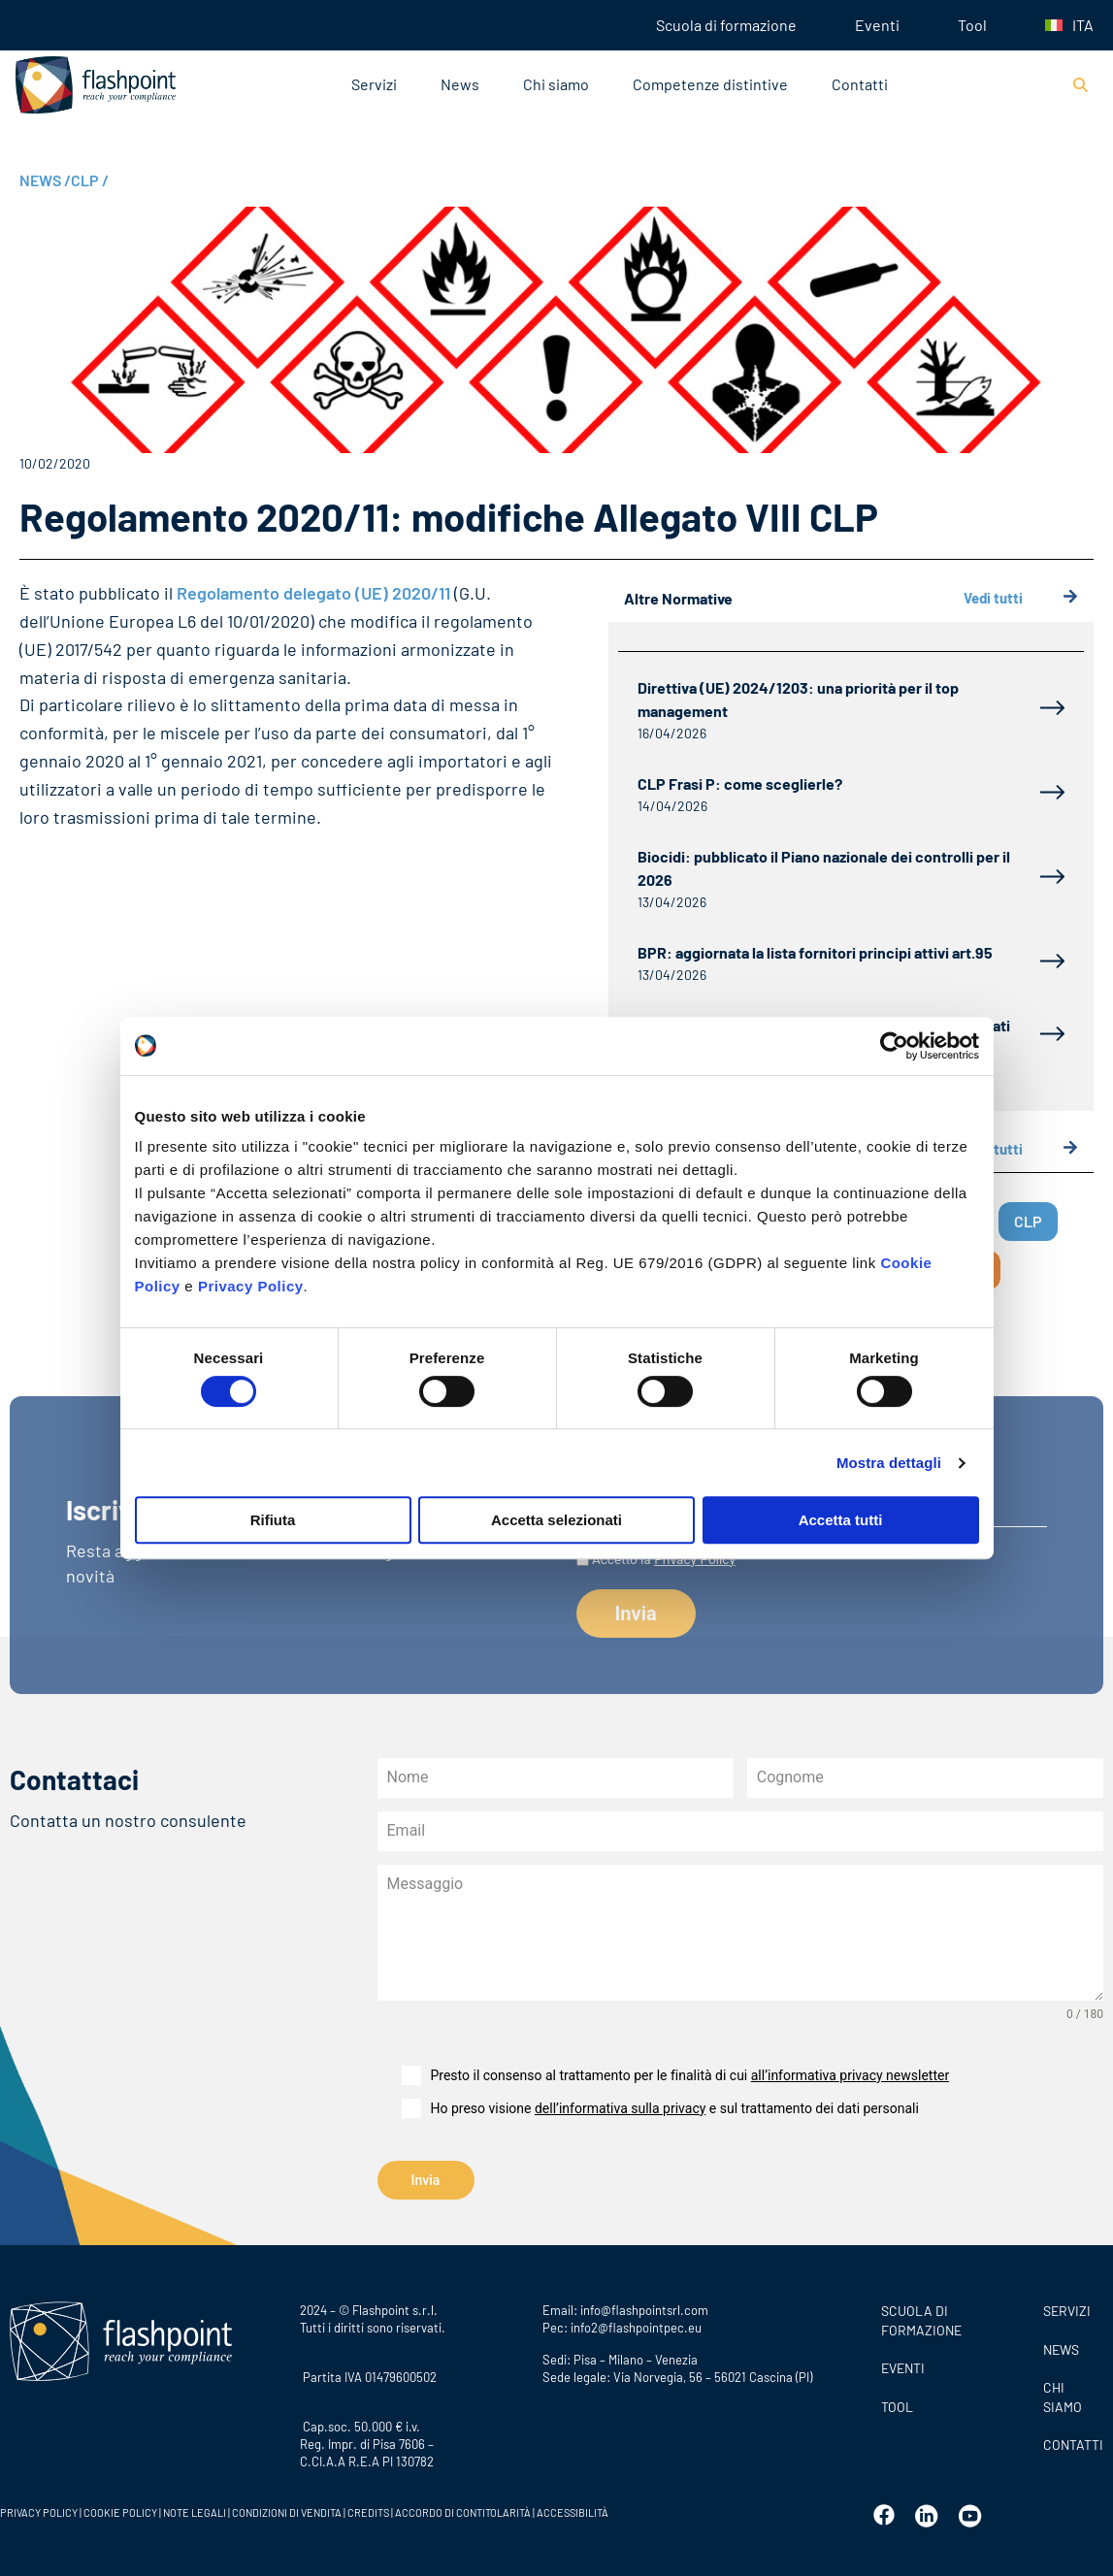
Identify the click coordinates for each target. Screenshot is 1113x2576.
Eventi (877, 25)
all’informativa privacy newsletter (850, 2075)
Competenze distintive (710, 84)
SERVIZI (1067, 2310)
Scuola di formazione (726, 25)
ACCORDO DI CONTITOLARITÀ (464, 2512)
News (460, 84)
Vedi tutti (1021, 598)
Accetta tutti (841, 1520)
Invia (426, 2180)
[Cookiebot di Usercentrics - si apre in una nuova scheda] (894, 1045)
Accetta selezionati (556, 1520)
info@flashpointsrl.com (644, 2310)
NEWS (45, 180)
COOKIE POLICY (120, 2512)
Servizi (374, 84)
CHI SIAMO (1062, 2397)
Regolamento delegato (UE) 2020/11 (313, 592)
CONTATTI (1073, 2444)
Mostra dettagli (888, 1462)
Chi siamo (556, 84)
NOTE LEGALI (194, 2512)
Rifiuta (273, 1520)
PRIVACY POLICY (39, 2512)
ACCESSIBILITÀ (571, 2512)
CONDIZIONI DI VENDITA (287, 2512)
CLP (90, 180)
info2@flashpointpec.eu (636, 2327)
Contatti (860, 84)
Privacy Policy (251, 1286)
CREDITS (369, 2512)
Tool (972, 25)
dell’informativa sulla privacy (620, 2108)
